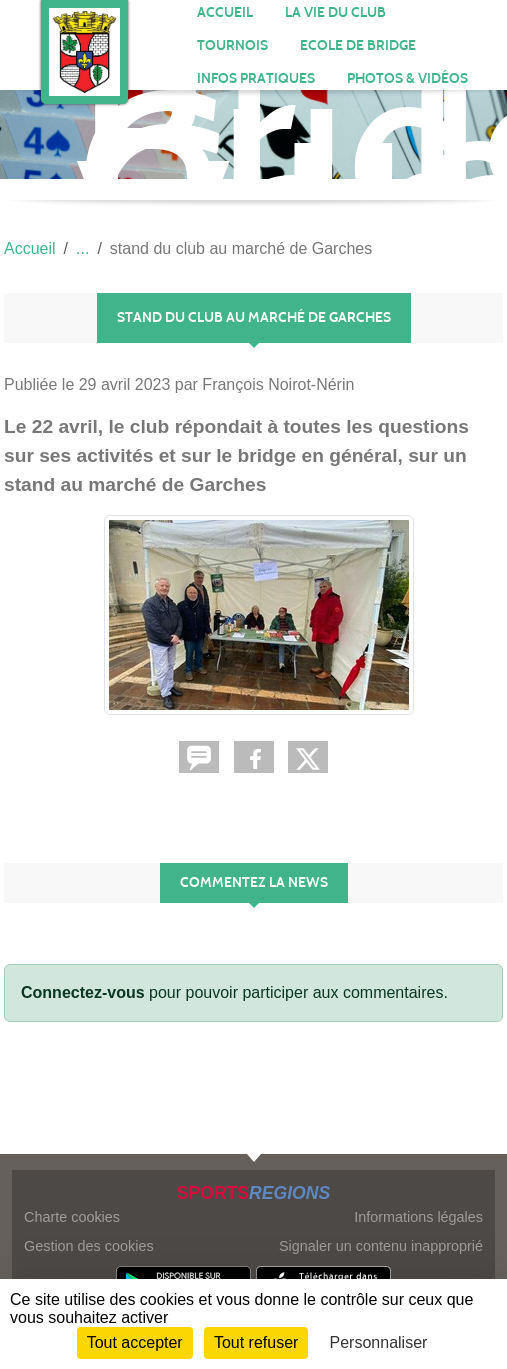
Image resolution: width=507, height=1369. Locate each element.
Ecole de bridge (358, 45)
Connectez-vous (83, 992)
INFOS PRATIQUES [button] (256, 78)
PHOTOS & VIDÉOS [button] (407, 78)
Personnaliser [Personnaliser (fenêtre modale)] (379, 1342)
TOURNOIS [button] (232, 45)
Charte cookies (72, 1217)
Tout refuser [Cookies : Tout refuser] (256, 1342)
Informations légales (418, 1217)
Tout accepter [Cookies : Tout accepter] (135, 1342)
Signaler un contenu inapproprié (381, 1246)
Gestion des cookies (89, 1246)
